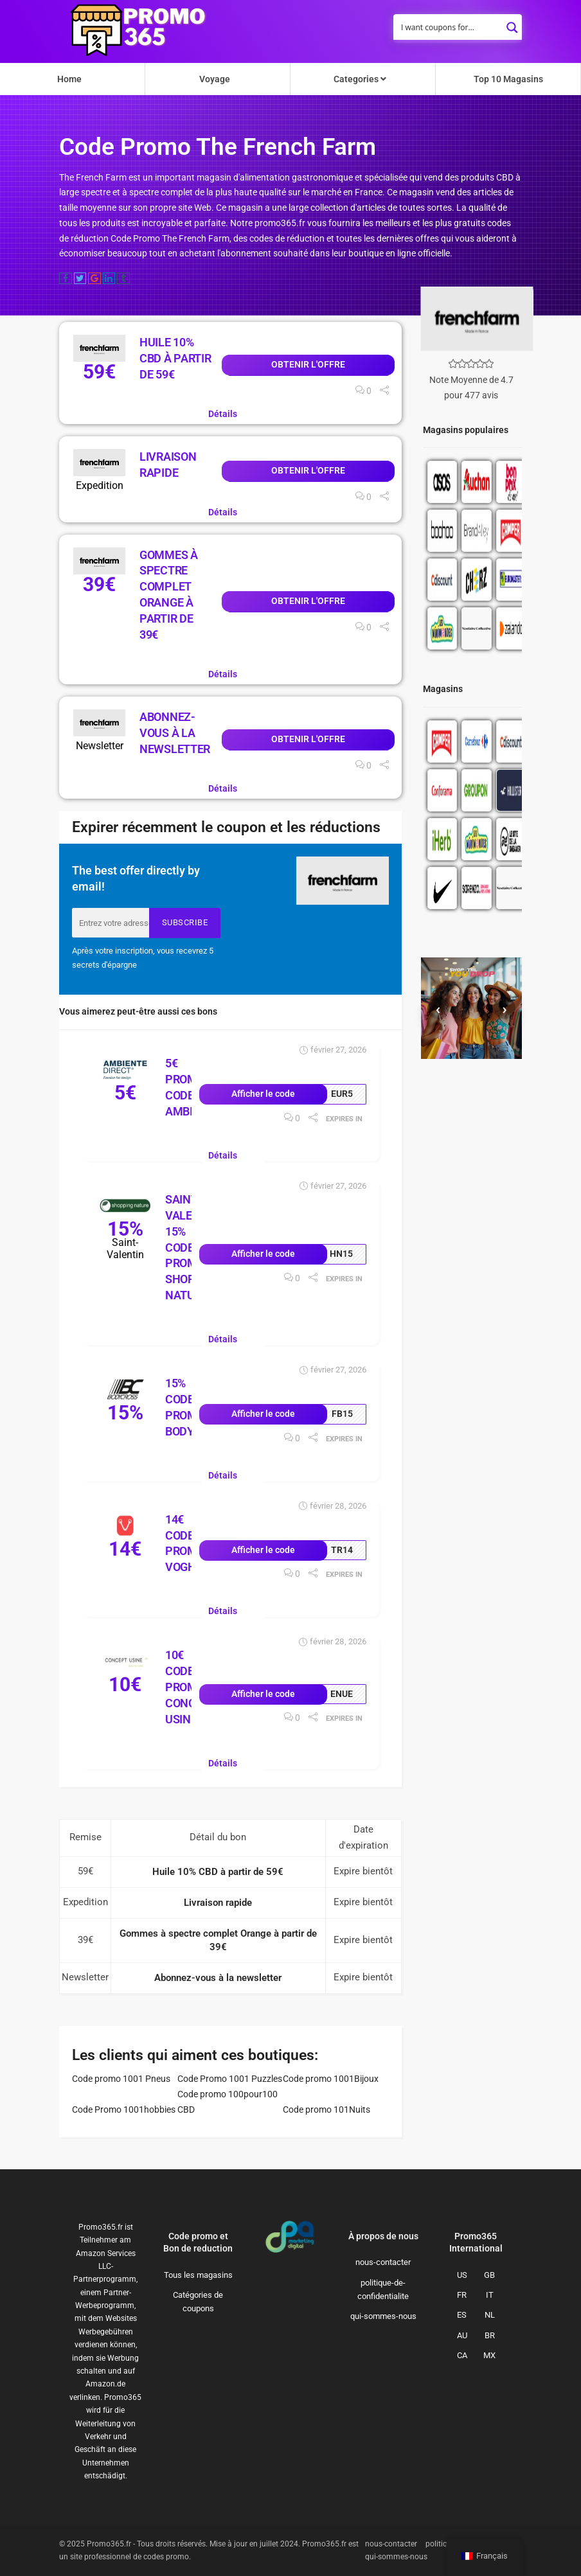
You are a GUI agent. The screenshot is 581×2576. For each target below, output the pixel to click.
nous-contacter (383, 2262)
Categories (360, 79)
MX (489, 2355)
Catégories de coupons (198, 2301)
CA (462, 2355)
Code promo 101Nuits (326, 2109)
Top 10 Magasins (508, 79)
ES (462, 2315)
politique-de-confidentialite (383, 2289)
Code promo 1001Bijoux (331, 2079)
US (462, 2275)
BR (490, 2335)
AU (462, 2335)
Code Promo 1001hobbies (123, 2109)
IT (490, 2295)
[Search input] (449, 27)
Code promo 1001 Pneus (121, 2079)
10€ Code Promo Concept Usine (191, 1687)
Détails (222, 414)
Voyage (214, 79)
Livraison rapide (218, 1902)
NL (490, 2315)
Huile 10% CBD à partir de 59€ (175, 358)
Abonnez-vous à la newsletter (174, 733)
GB (489, 2275)
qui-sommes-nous (383, 2316)
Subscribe (185, 922)
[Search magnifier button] (512, 24)
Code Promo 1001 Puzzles (229, 2079)
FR (462, 2295)
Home (69, 79)
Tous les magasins (198, 2275)
